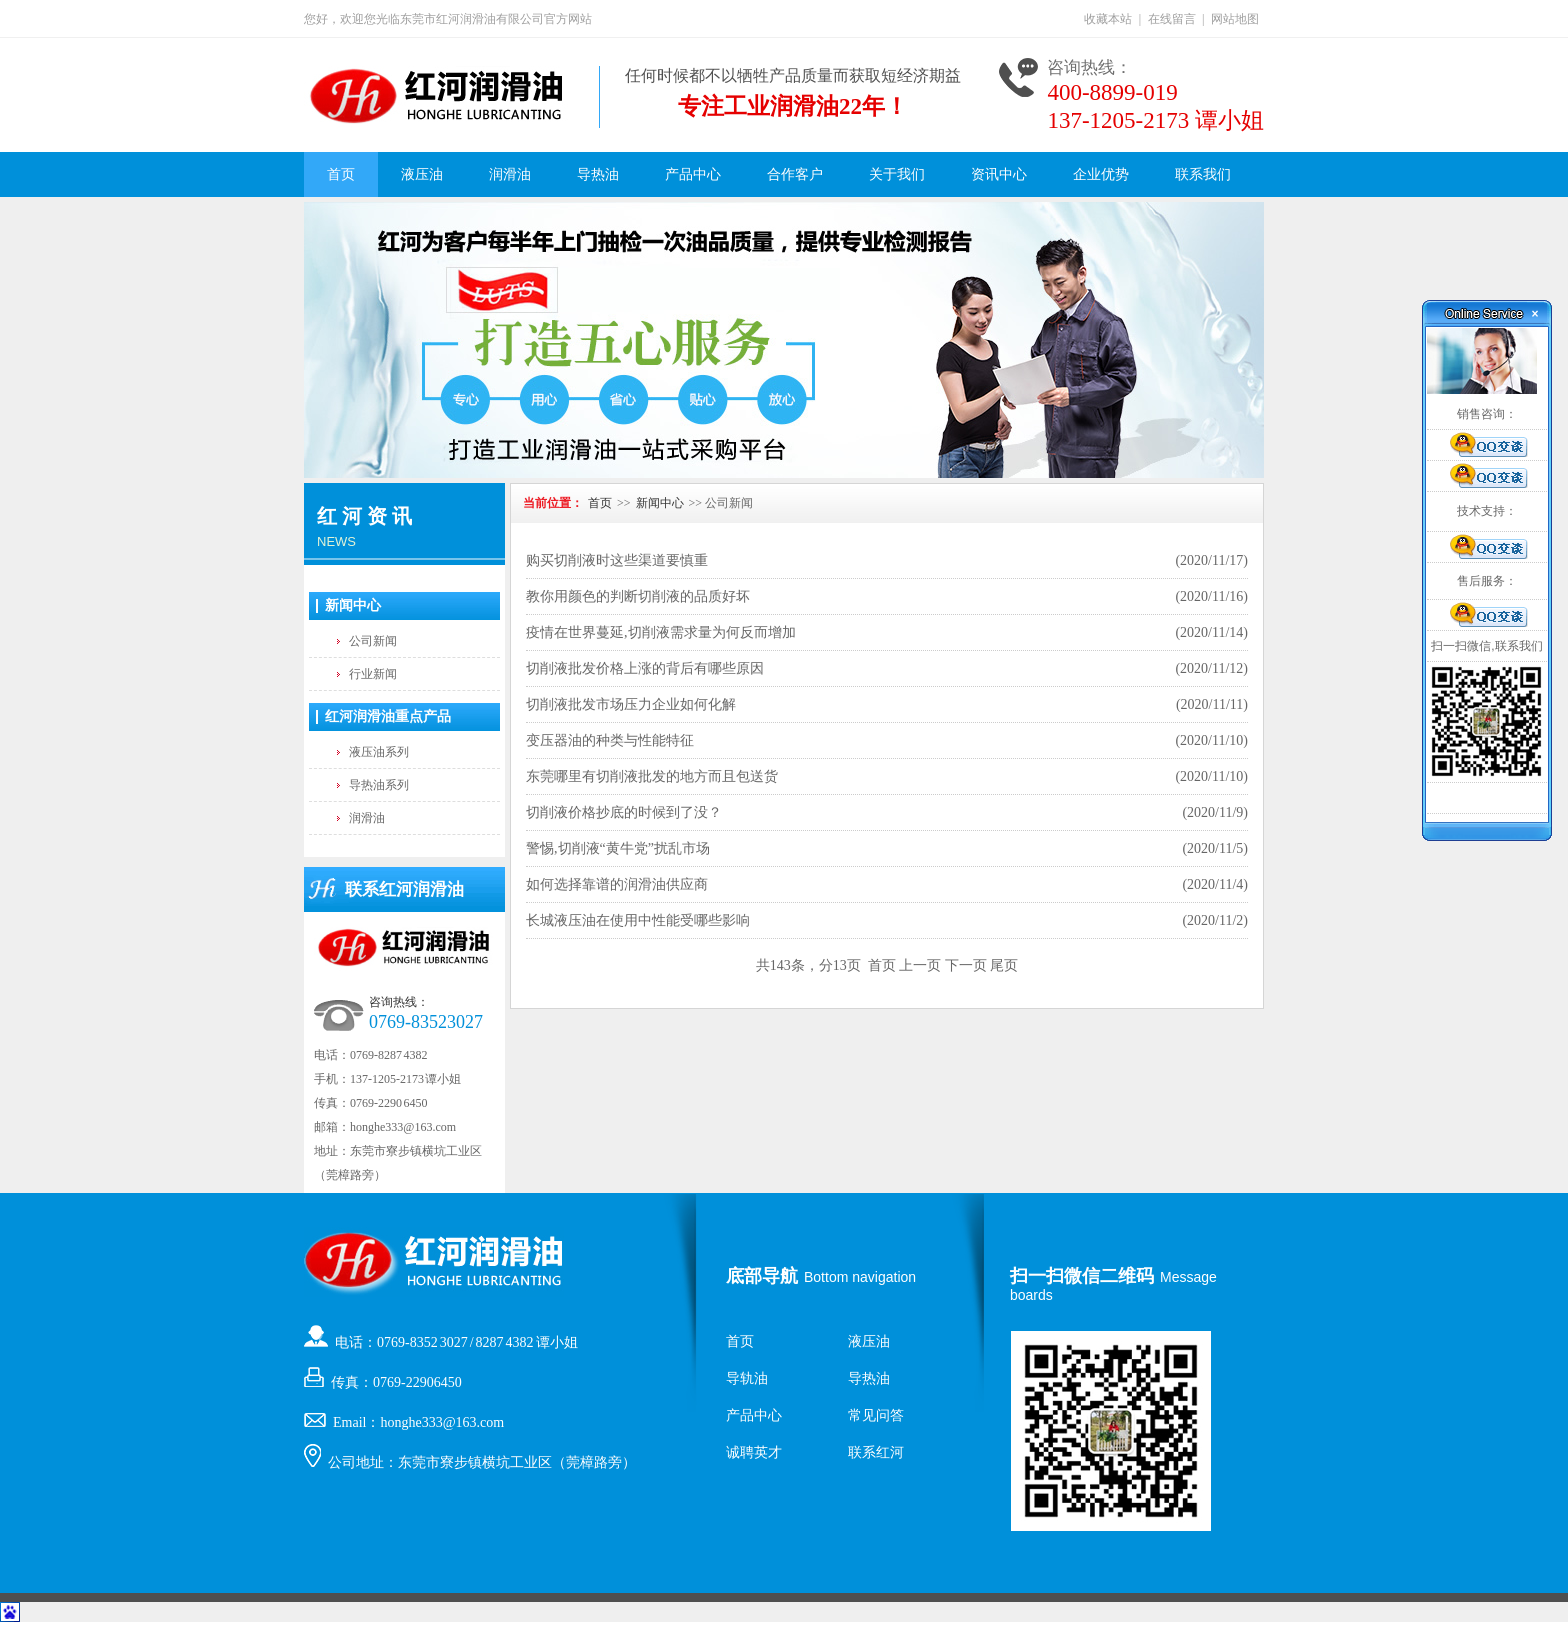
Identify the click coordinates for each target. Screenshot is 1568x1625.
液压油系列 (379, 752)
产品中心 (693, 174)
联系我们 (1203, 174)
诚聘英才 (754, 1452)
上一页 (920, 965)
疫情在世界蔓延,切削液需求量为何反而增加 (661, 632)
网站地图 (1235, 19)
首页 (341, 174)
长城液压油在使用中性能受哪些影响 (638, 920)
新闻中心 (353, 605)
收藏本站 (1108, 19)
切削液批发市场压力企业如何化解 (631, 704)
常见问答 (876, 1415)
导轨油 (747, 1378)
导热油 (598, 174)
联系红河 (876, 1452)
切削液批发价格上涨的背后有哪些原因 (645, 668)
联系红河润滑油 (404, 889)
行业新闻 (373, 674)
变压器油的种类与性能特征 (610, 740)
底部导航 (762, 1276)
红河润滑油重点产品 (388, 716)
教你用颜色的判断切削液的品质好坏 (638, 596)
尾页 (1004, 965)
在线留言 (1172, 19)
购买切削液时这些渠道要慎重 (617, 560)
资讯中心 (999, 174)
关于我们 (897, 174)
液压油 (422, 174)
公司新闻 (373, 641)
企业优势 (1101, 174)
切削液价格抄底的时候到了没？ (624, 812)
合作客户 (795, 174)
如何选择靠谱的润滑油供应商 (617, 884)
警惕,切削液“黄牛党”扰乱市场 (618, 848)
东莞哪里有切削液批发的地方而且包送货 (652, 776)
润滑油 (510, 174)
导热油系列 (379, 785)
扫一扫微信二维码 (1082, 1276)
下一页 (966, 965)
